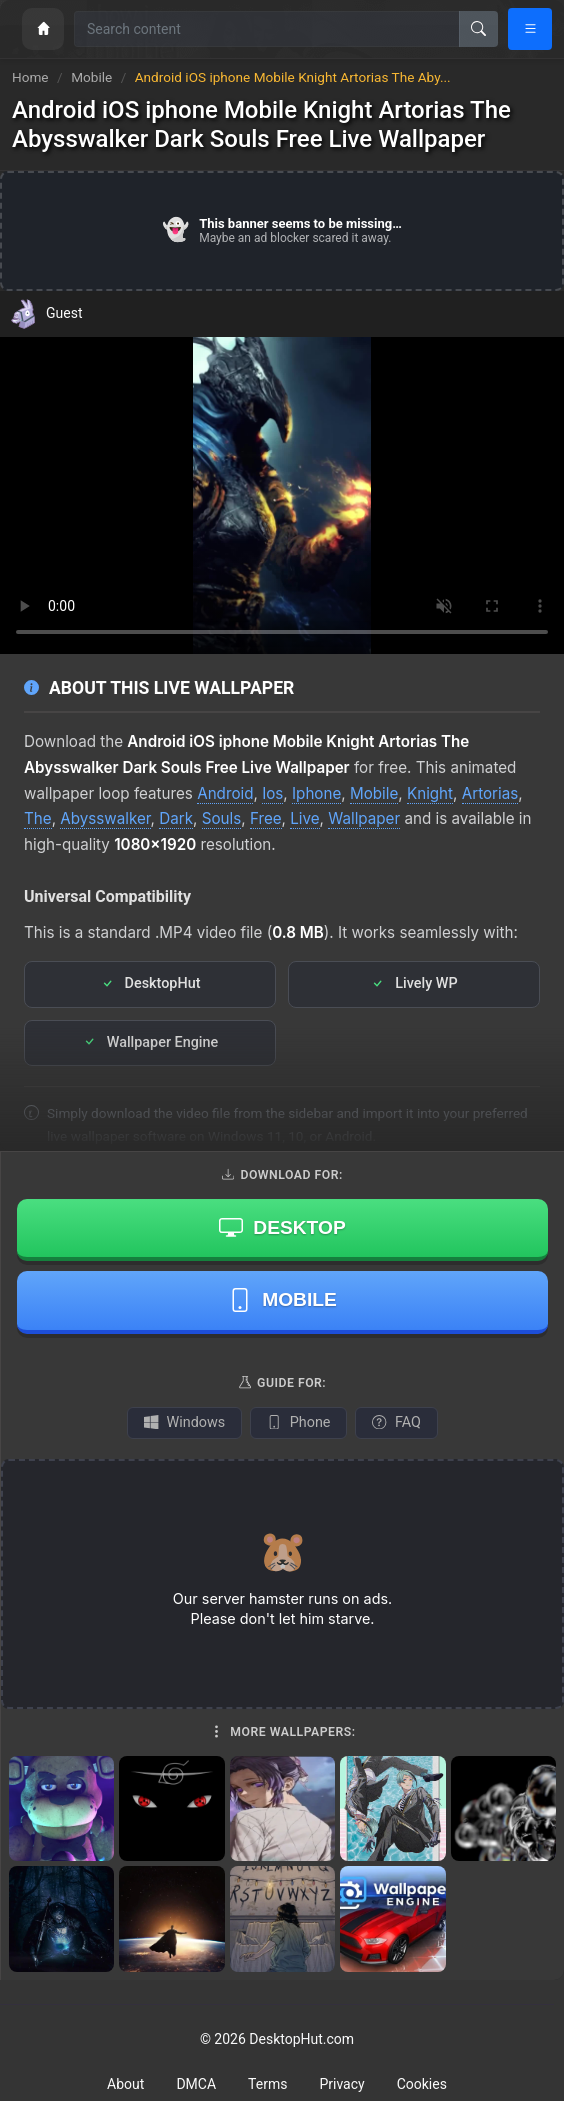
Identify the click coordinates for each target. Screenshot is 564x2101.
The (38, 818)
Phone (298, 1422)
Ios (272, 793)
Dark (176, 818)
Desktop (282, 1227)
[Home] (43, 29)
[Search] (478, 29)
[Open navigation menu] (530, 29)
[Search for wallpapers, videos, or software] (267, 29)
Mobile (93, 77)
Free (266, 818)
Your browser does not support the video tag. (282, 495)
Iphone (316, 793)
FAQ (396, 1422)
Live (304, 818)
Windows (184, 1422)
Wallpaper (364, 818)
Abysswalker (105, 818)
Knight (430, 793)
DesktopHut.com (301, 2039)
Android (225, 793)
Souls (222, 818)
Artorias (490, 793)
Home (30, 77)
